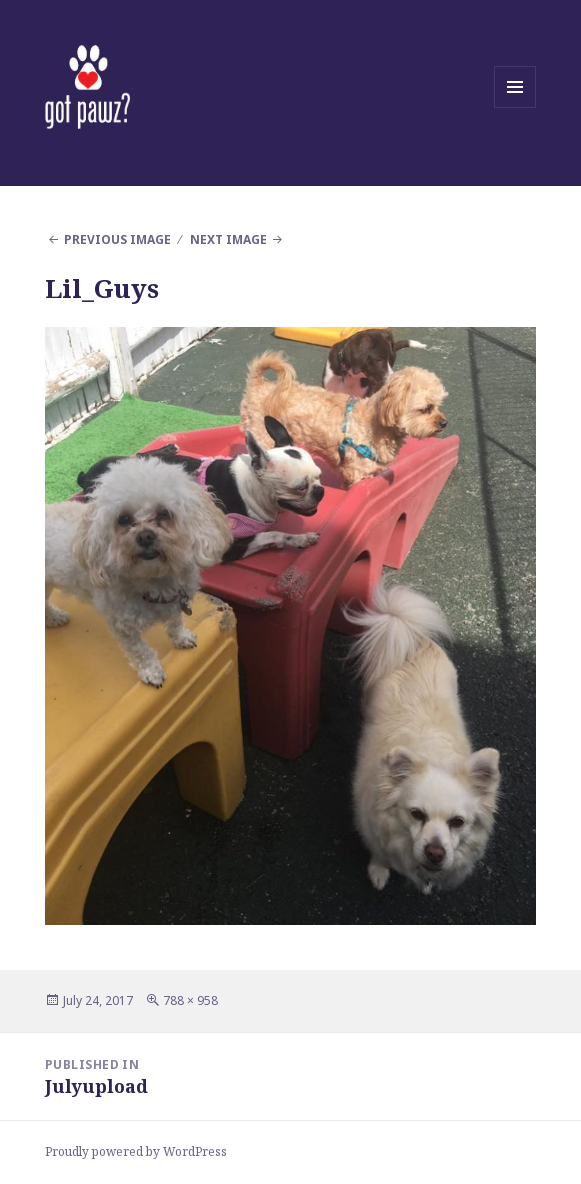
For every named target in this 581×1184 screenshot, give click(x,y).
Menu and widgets (515, 107)
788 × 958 (190, 1000)
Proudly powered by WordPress (136, 1151)
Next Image (228, 239)
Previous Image (117, 239)
